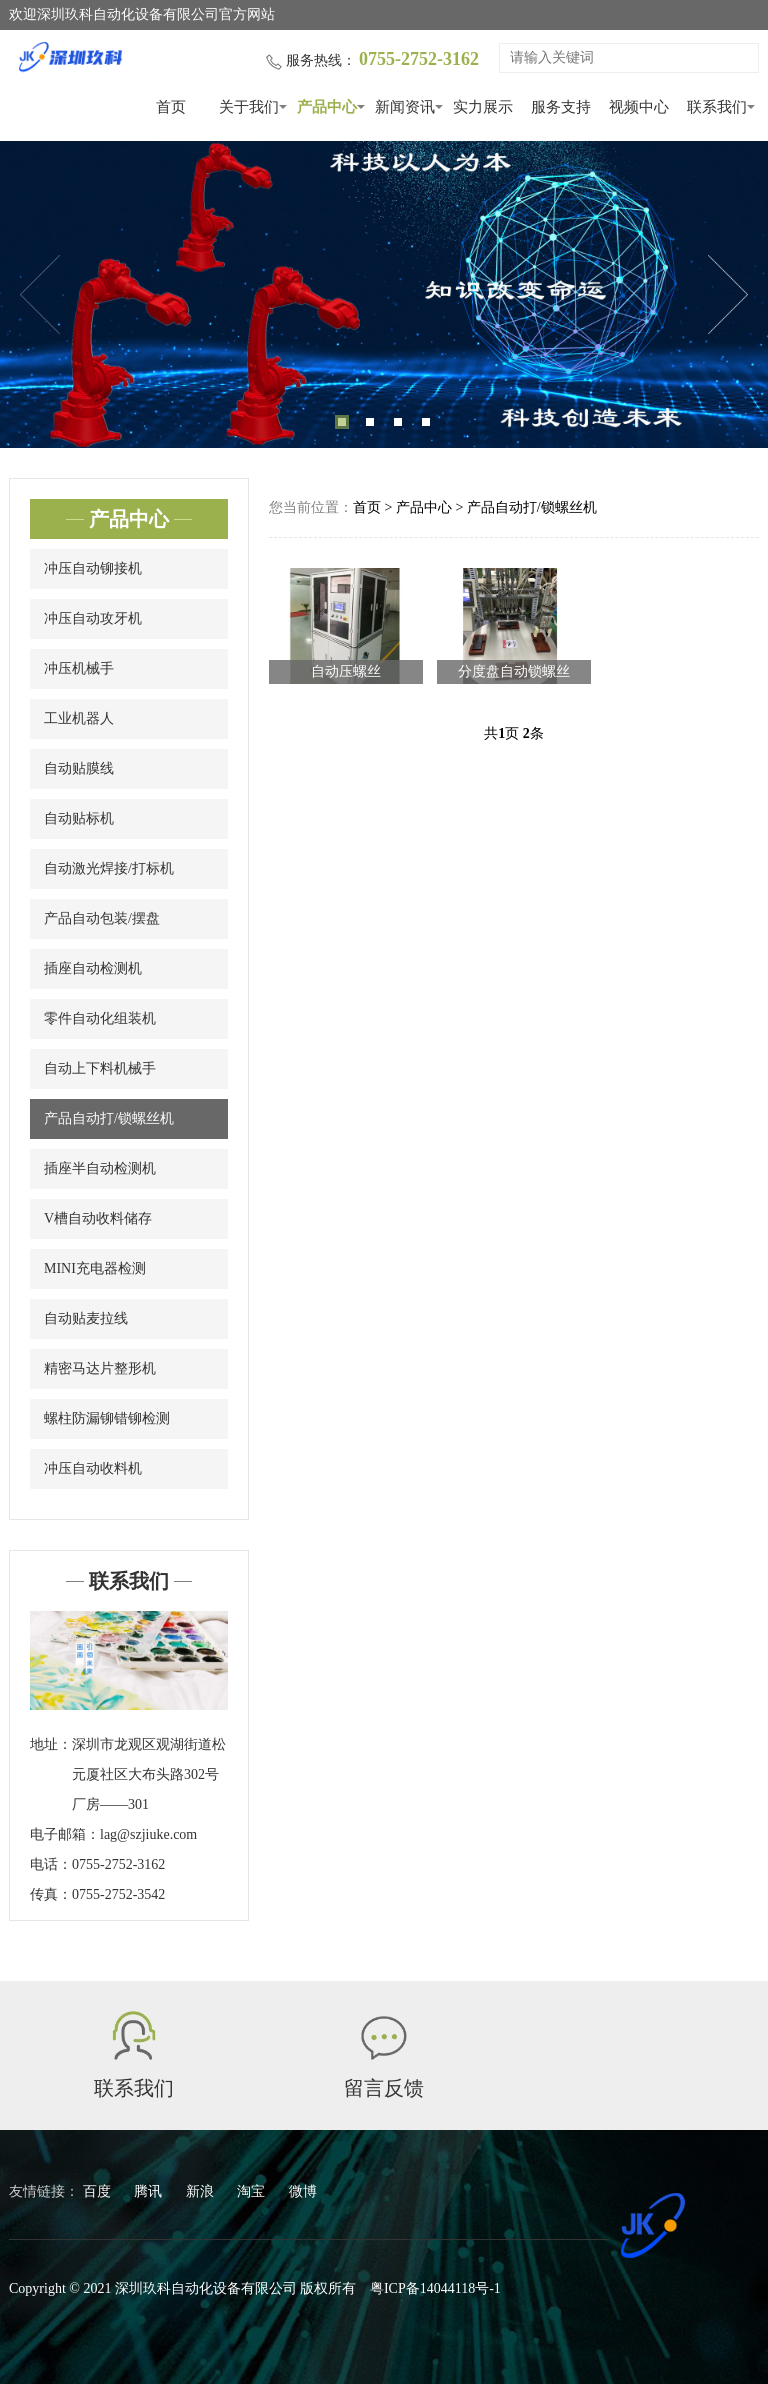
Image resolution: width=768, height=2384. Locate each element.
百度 (99, 2191)
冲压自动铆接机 (93, 568)
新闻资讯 (405, 107)
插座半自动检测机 (100, 1168)
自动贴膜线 (79, 768)
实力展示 (483, 107)
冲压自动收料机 (93, 1468)
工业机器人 (79, 718)
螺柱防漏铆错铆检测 (107, 1418)
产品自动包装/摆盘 (102, 918)
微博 (303, 2191)
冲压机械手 (79, 668)
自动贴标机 (79, 818)
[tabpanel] (384, 294)
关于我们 (249, 107)
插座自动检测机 (93, 968)
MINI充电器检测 (95, 1268)
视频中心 (639, 107)
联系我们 (717, 107)
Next (728, 295)
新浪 (202, 2191)
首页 (171, 107)
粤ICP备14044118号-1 (435, 2288)
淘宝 (253, 2191)
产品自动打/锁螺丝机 (109, 1118)
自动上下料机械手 (100, 1068)
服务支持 (561, 107)
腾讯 (150, 2191)
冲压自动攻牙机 (93, 618)
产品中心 (327, 107)
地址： (51, 1744)
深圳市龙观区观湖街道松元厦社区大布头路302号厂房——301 (149, 1774)
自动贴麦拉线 (86, 1318)
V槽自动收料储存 (98, 1218)
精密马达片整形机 (100, 1368)
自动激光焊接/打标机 (109, 868)
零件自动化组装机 (100, 1018)
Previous (40, 295)
